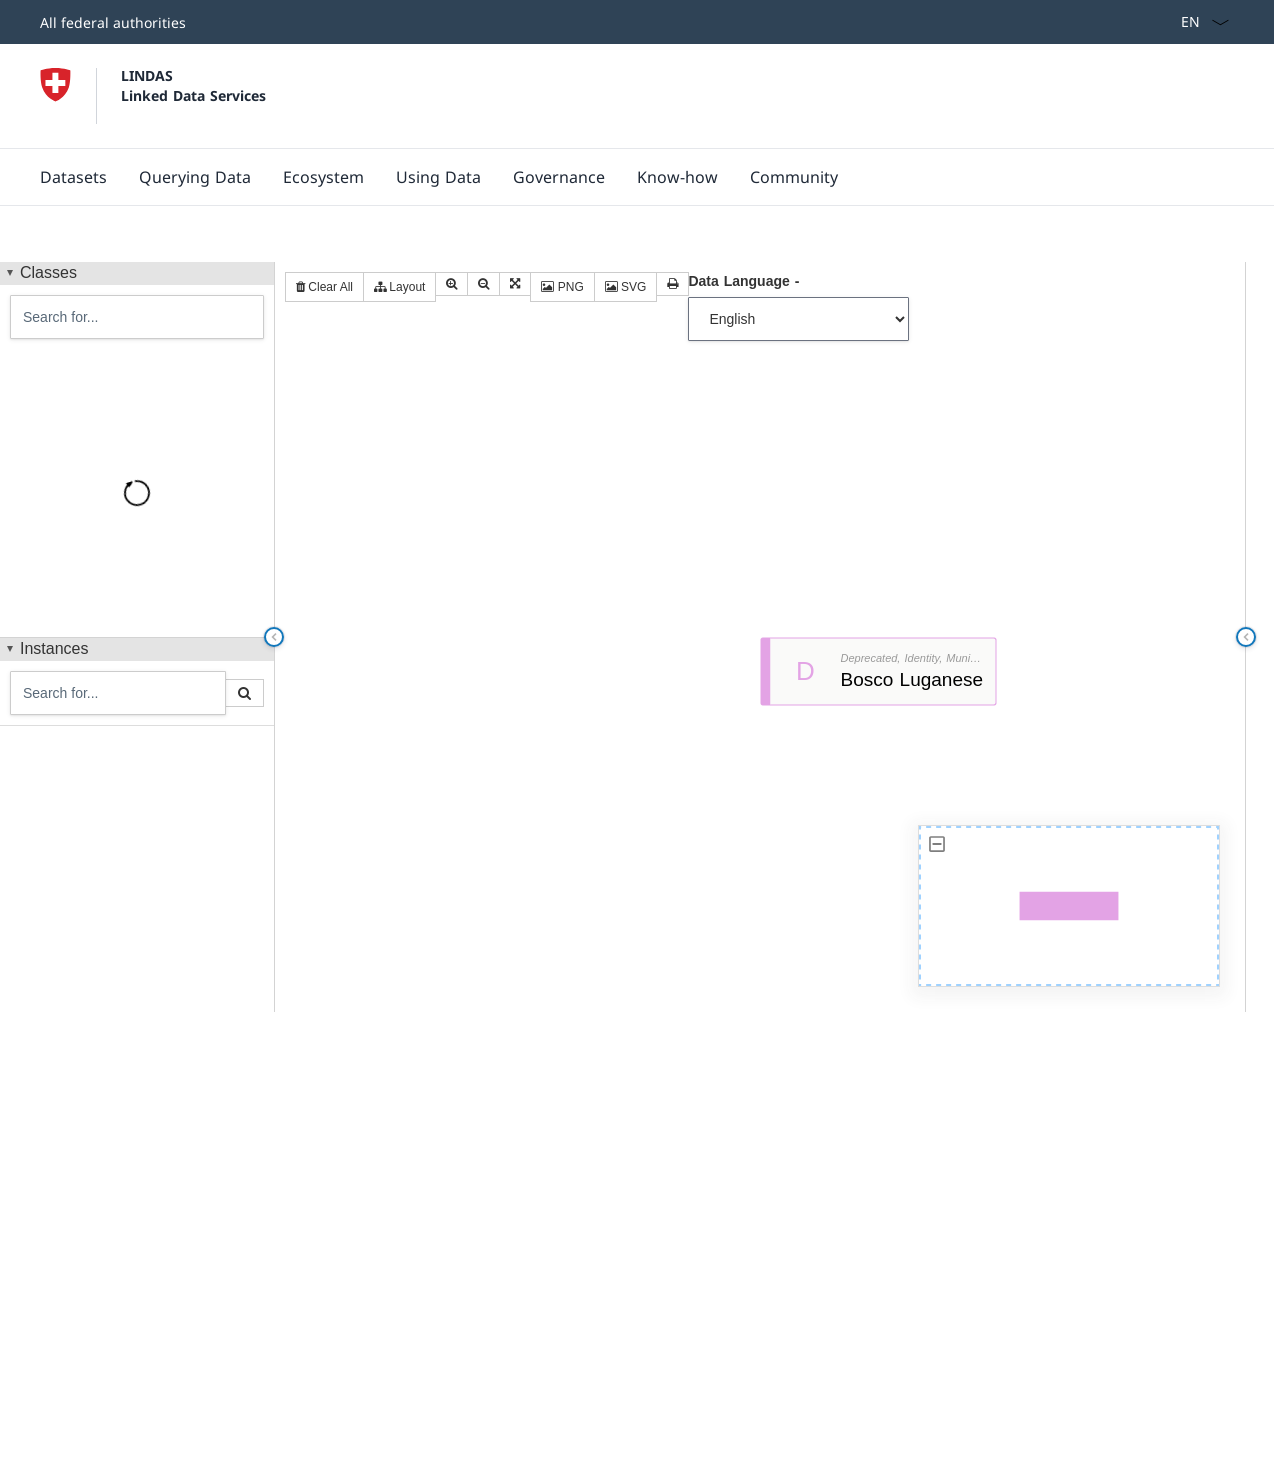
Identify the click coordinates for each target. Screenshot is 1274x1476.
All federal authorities (113, 22)
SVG (626, 287)
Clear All (324, 287)
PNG (562, 287)
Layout (399, 287)
